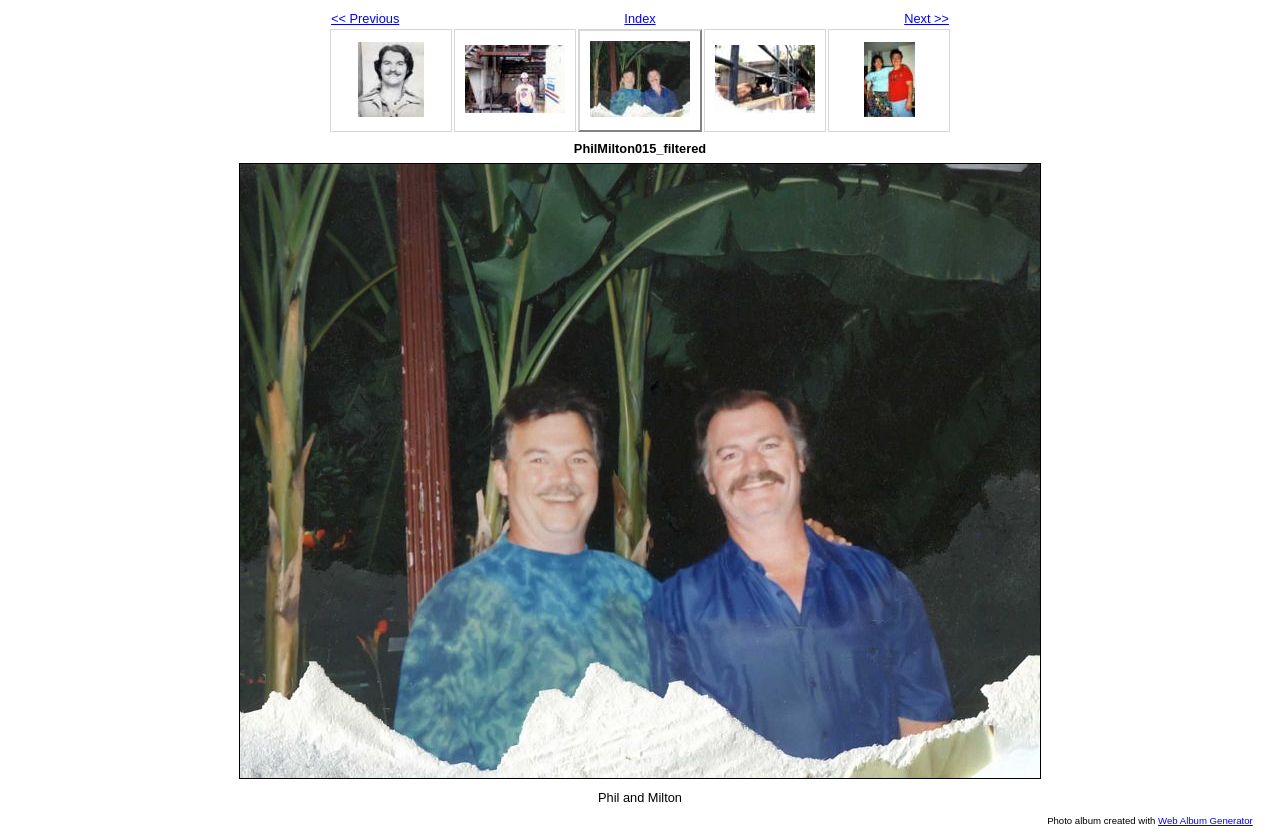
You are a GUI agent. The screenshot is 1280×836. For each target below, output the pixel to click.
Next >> (926, 18)
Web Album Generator (1205, 820)
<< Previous (365, 18)
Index (639, 18)
